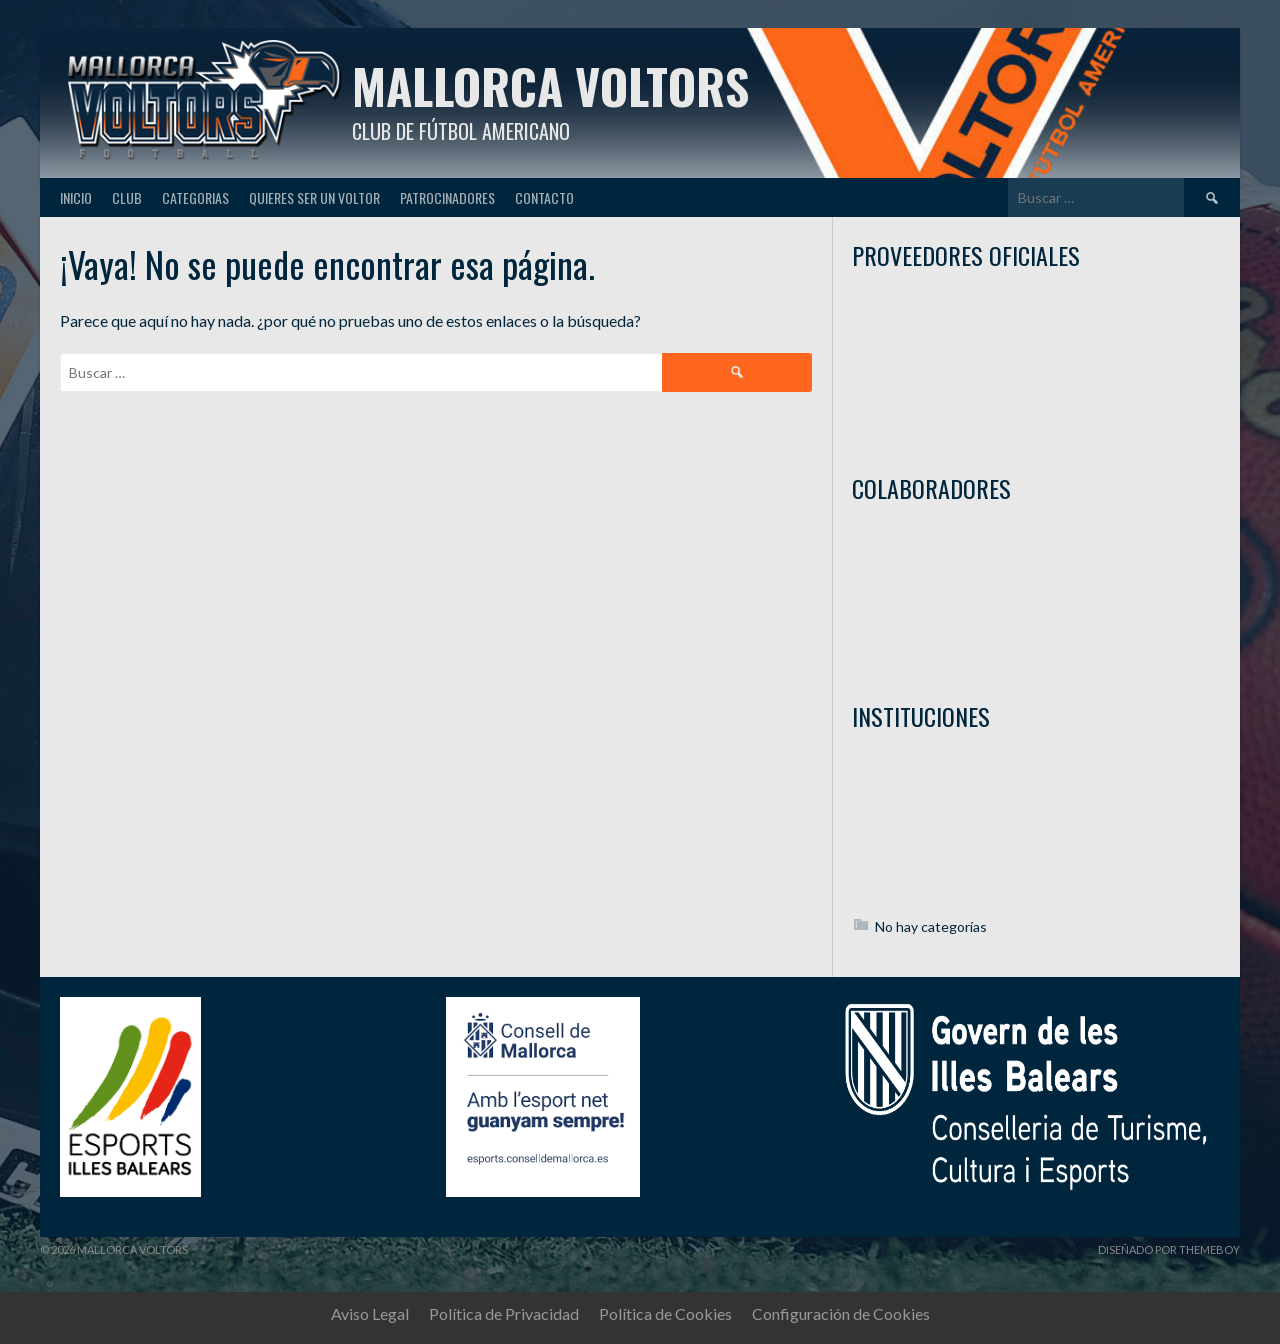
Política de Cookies (665, 1313)
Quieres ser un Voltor (314, 197)
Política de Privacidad (504, 1313)
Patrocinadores (447, 197)
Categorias (195, 197)
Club (127, 197)
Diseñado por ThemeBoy (1169, 1249)
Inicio (76, 197)
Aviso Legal (370, 1313)
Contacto (544, 197)
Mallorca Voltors (550, 85)
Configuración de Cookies (841, 1313)
